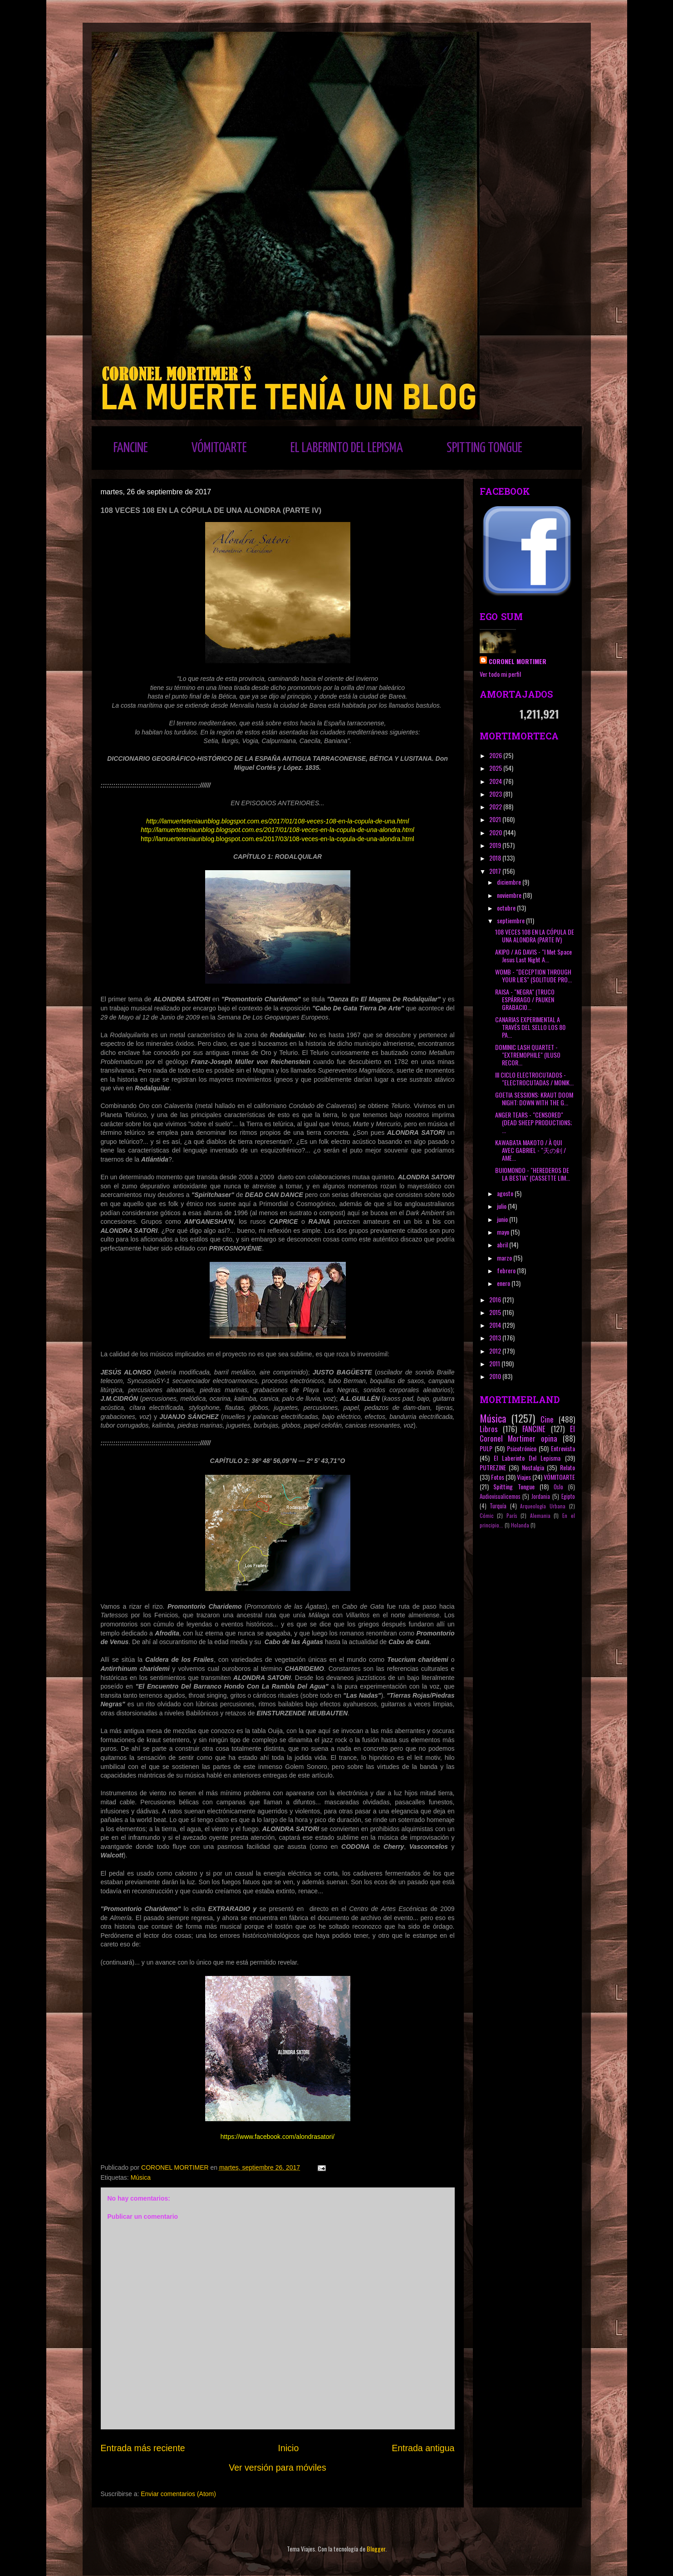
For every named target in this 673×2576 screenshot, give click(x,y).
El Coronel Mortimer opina (527, 1433)
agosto (506, 1193)
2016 (495, 1299)
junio (503, 1219)
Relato (567, 1467)
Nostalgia (533, 1467)
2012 (495, 1350)
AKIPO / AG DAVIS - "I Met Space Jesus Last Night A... (533, 955)
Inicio (288, 2448)
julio (502, 1206)
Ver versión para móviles (277, 2468)
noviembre (510, 895)
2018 (495, 857)
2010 (495, 1376)
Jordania (540, 1496)
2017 (495, 871)
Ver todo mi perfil (500, 674)
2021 (495, 819)
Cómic (487, 1515)
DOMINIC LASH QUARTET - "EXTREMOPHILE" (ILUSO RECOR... (527, 1054)
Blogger (376, 2548)
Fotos (497, 1477)
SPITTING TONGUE (484, 448)
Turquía (498, 1506)
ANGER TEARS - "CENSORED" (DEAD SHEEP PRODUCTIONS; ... (533, 1122)
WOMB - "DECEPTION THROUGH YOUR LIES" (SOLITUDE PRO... (533, 975)
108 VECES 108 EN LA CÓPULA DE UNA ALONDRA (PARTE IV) (534, 935)
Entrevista (563, 1448)
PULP (486, 1448)
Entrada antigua (423, 2448)
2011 (495, 1363)
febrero (507, 1270)
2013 (495, 1337)
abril (503, 1244)
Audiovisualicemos (500, 1496)
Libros (489, 1428)
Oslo (558, 1487)
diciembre (509, 882)
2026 (496, 755)
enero (504, 1283)
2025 (496, 768)
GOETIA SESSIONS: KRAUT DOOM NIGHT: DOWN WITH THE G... (534, 1098)
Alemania (540, 1515)
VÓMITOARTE (219, 448)
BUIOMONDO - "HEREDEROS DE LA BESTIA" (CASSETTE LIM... (532, 1173)
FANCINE (130, 448)
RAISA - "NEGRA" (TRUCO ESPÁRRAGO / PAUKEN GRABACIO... (525, 999)
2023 (496, 793)
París (511, 1515)
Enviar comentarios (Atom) (178, 2493)
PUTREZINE (493, 1467)
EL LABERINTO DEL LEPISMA (346, 448)
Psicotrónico (521, 1448)
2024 (496, 781)
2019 (495, 845)
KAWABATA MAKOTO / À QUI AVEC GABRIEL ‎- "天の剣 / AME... (530, 1150)
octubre (507, 907)
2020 (496, 832)
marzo (505, 1257)
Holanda (520, 1525)
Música (141, 2177)
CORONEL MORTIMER (517, 661)
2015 (495, 1312)
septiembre (511, 920)
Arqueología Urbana (542, 1506)
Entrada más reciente (143, 2448)
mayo (504, 1231)
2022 (496, 806)
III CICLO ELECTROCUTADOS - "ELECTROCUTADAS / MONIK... (534, 1078)
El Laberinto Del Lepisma (527, 1458)
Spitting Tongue (514, 1486)
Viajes (524, 1477)
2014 (495, 1325)
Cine (547, 1419)
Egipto (568, 1496)
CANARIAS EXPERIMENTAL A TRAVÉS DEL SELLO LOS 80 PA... (530, 1027)
